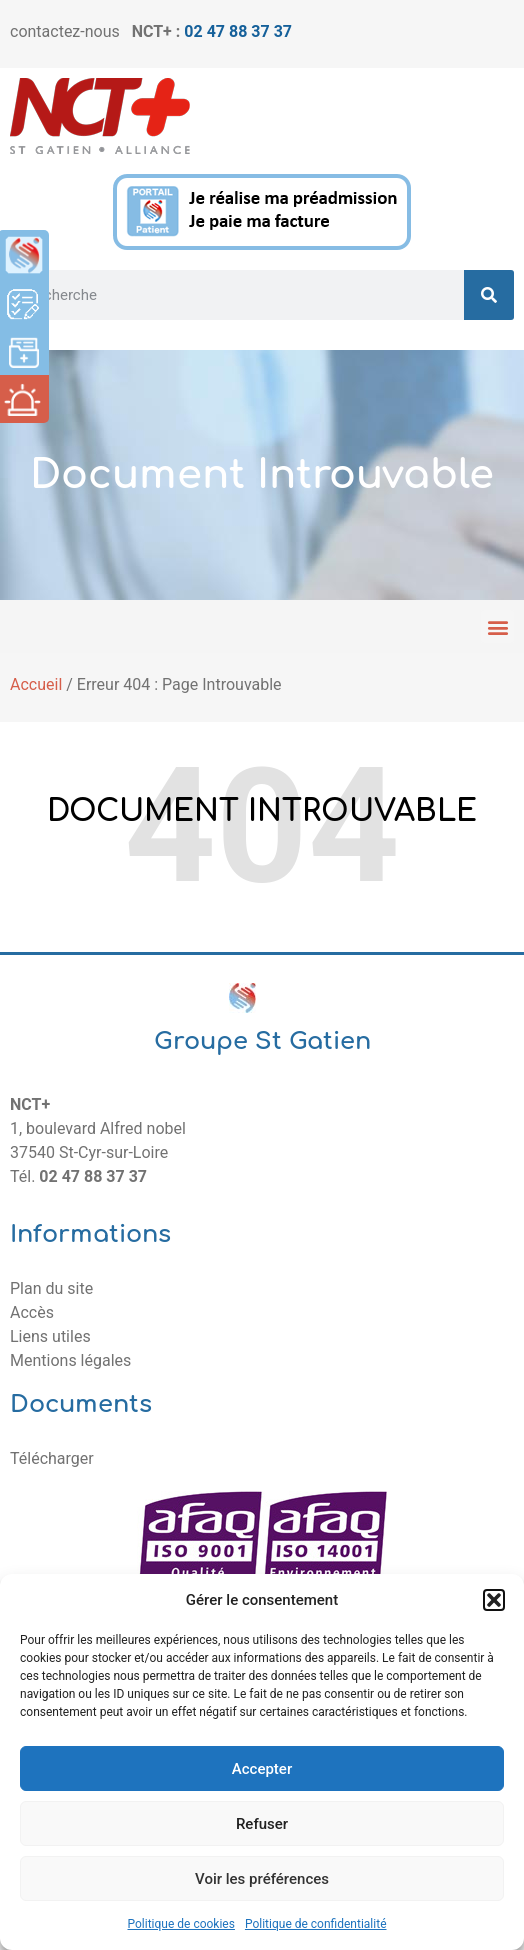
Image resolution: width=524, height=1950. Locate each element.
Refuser (262, 1824)
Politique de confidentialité (316, 1924)
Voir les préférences (262, 1879)
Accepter (262, 1769)
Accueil (36, 684)
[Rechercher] (489, 295)
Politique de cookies (181, 1924)
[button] (494, 1600)
